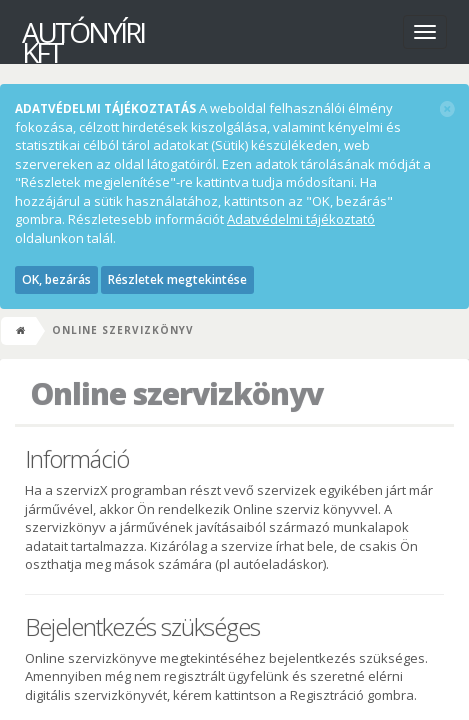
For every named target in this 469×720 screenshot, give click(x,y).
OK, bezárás (56, 279)
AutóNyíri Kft (64, 35)
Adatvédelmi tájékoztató (301, 219)
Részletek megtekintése (177, 279)
